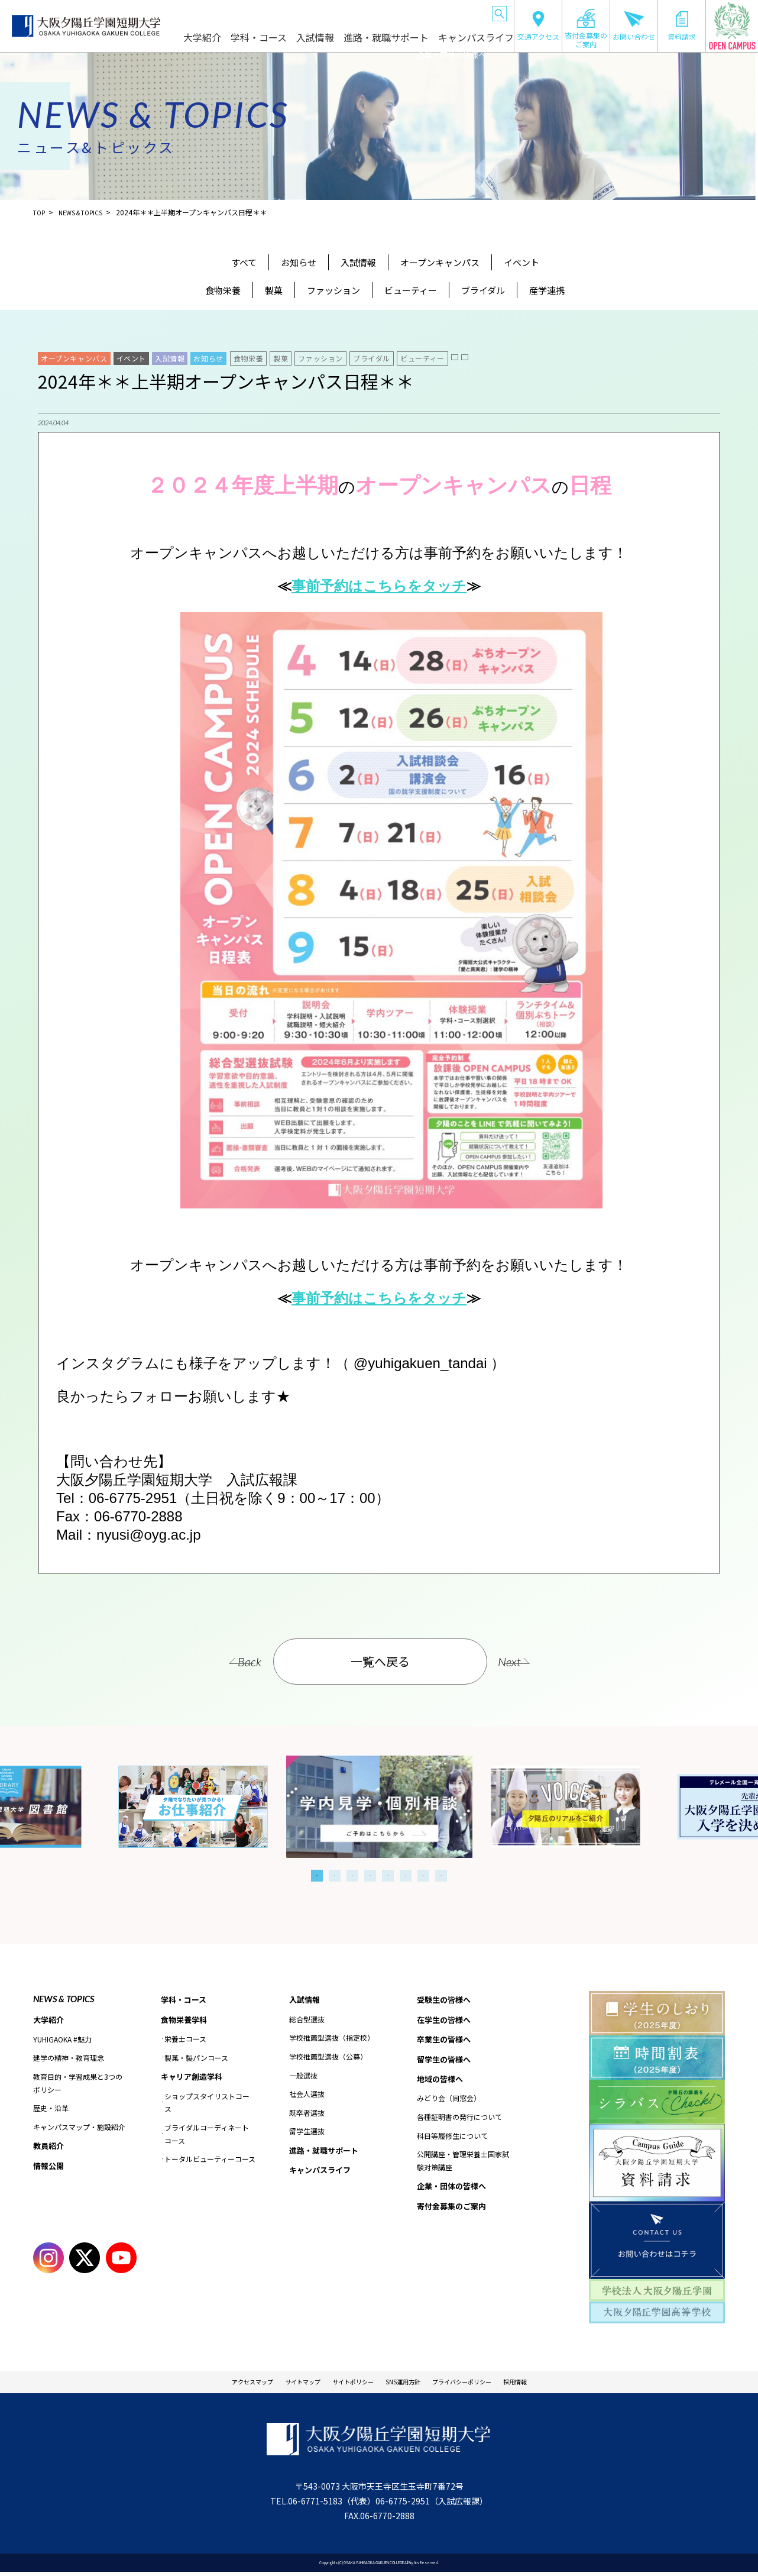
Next (532, 1661)
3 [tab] (352, 1876)
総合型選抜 (307, 2020)
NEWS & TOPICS (63, 1998)
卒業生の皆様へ (311, 11)
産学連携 (547, 290)
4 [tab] (370, 1876)
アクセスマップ (213, 2384)
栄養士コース (185, 2041)
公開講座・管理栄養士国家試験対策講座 (463, 2165)
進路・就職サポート (406, 42)
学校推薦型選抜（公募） (328, 2058)
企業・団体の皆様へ (461, 11)
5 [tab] (388, 1876)
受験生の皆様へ (212, 11)
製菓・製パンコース (196, 2059)
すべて (244, 262)
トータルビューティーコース (209, 2162)
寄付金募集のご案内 (586, 28)
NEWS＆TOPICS (86, 212)
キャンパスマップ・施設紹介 (79, 2128)
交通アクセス (538, 26)
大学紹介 (246, 42)
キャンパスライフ (479, 42)
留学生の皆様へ (361, 11)
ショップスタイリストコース (207, 2105)
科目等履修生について (452, 2141)
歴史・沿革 (51, 2109)
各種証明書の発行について (459, 2122)
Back (226, 1661)
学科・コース (296, 42)
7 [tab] (423, 1876)
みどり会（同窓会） (449, 2103)
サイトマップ (279, 2384)
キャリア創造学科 (194, 2079)
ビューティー (410, 290)
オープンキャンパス (440, 262)
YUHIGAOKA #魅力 (62, 2040)
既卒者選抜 (307, 2114)
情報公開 (49, 2168)
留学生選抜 (307, 2132)
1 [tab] (317, 1876)
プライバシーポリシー (487, 2384)
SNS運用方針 (410, 2384)
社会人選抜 (307, 2095)
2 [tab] (335, 1876)
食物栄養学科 (185, 2021)
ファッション (333, 290)
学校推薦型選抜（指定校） (331, 2039)
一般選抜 (303, 2076)
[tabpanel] (379, 1807)
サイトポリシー (345, 2384)
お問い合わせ (633, 26)
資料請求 (681, 26)
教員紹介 (49, 2147)
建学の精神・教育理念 (68, 2059)
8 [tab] (441, 1876)
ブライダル (483, 290)
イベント (521, 262)
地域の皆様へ (409, 11)
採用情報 (557, 2384)
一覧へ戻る (380, 1661)
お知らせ (298, 262)
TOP (40, 212)
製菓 (274, 290)
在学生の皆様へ (262, 11)
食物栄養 (223, 290)
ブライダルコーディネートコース (206, 2136)
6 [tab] (406, 1876)
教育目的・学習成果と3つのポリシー (77, 2084)
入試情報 (346, 42)
